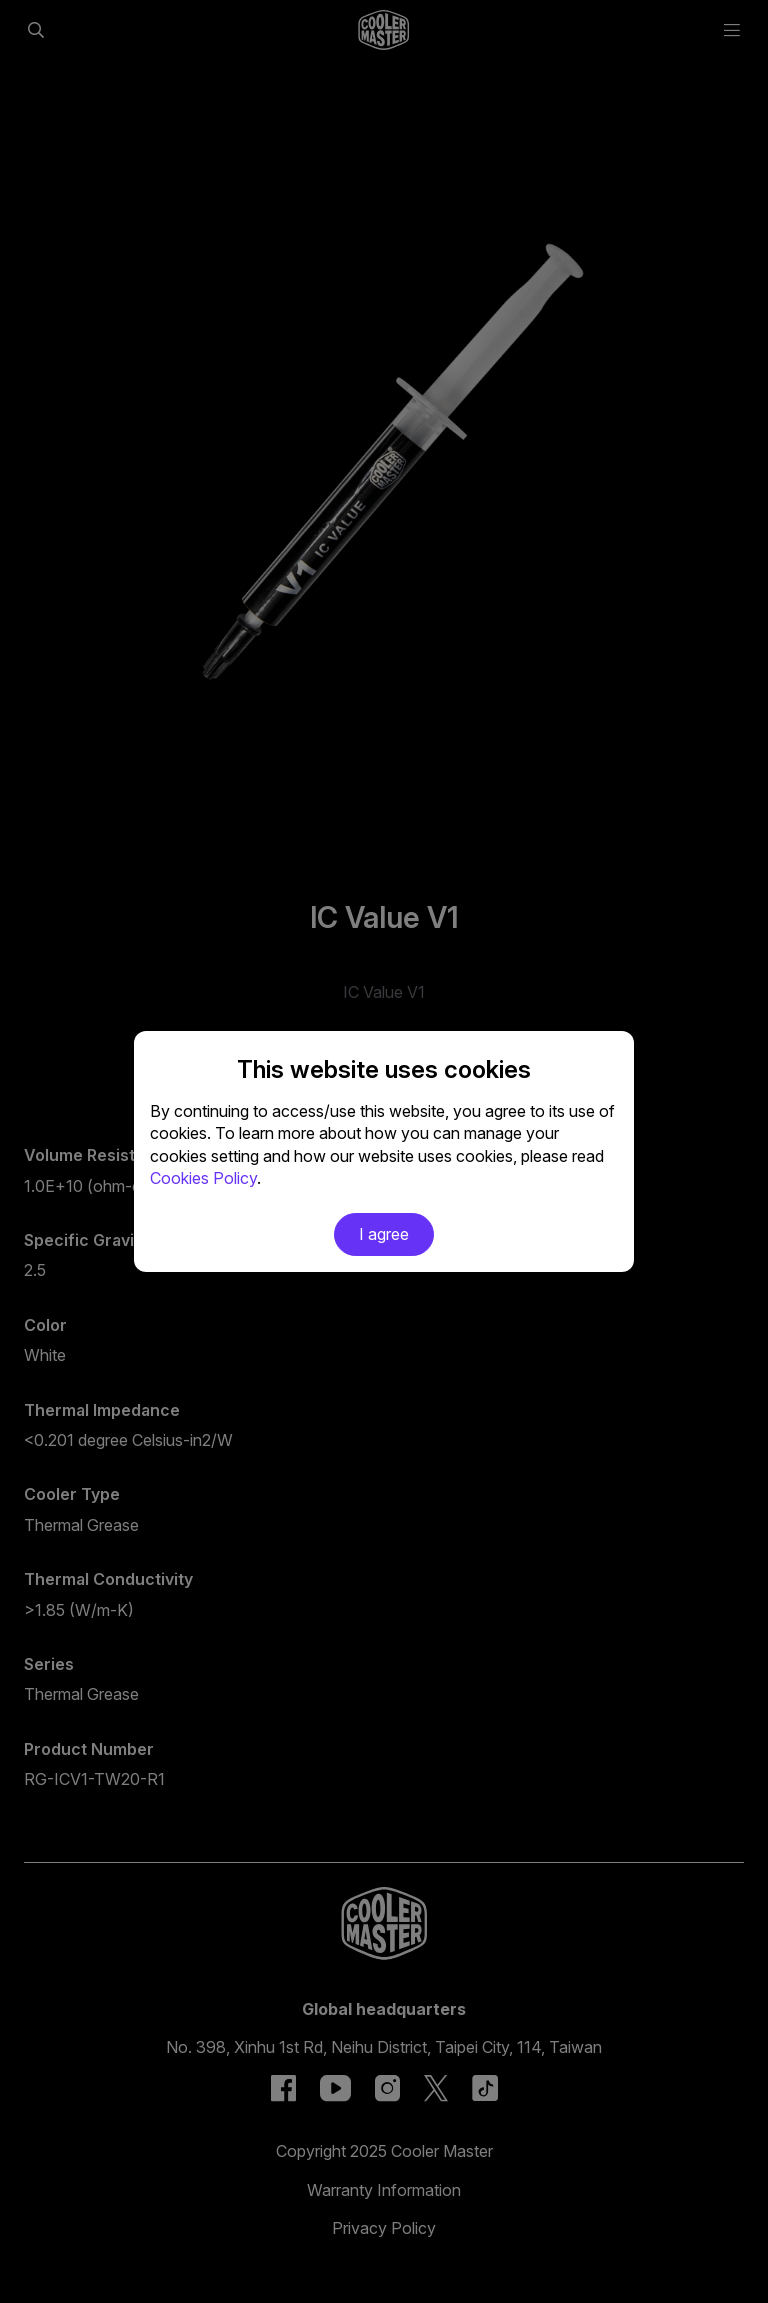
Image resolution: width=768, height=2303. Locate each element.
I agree (384, 1234)
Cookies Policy (203, 1178)
